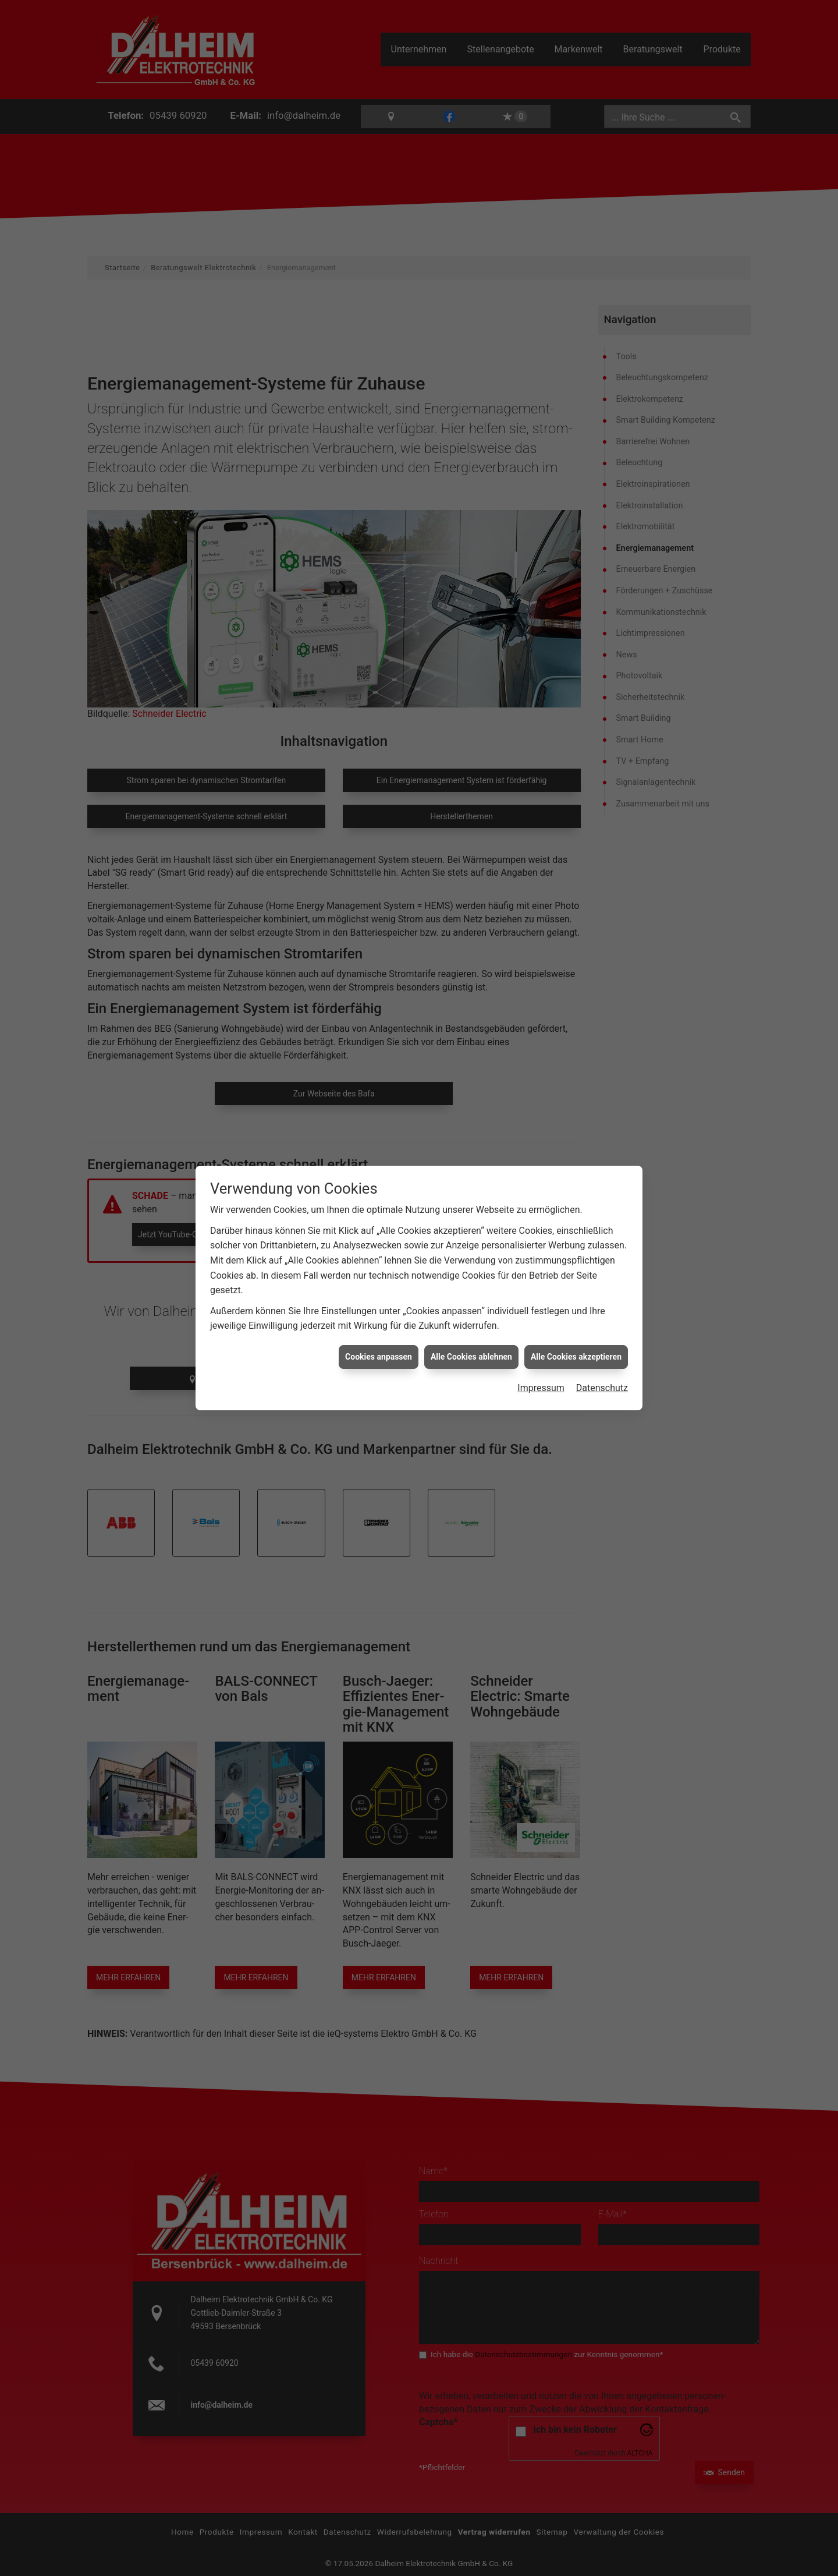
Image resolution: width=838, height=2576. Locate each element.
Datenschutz (602, 1387)
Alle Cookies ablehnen (471, 1355)
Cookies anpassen (378, 1355)
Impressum (540, 1387)
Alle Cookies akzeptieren (576, 1355)
